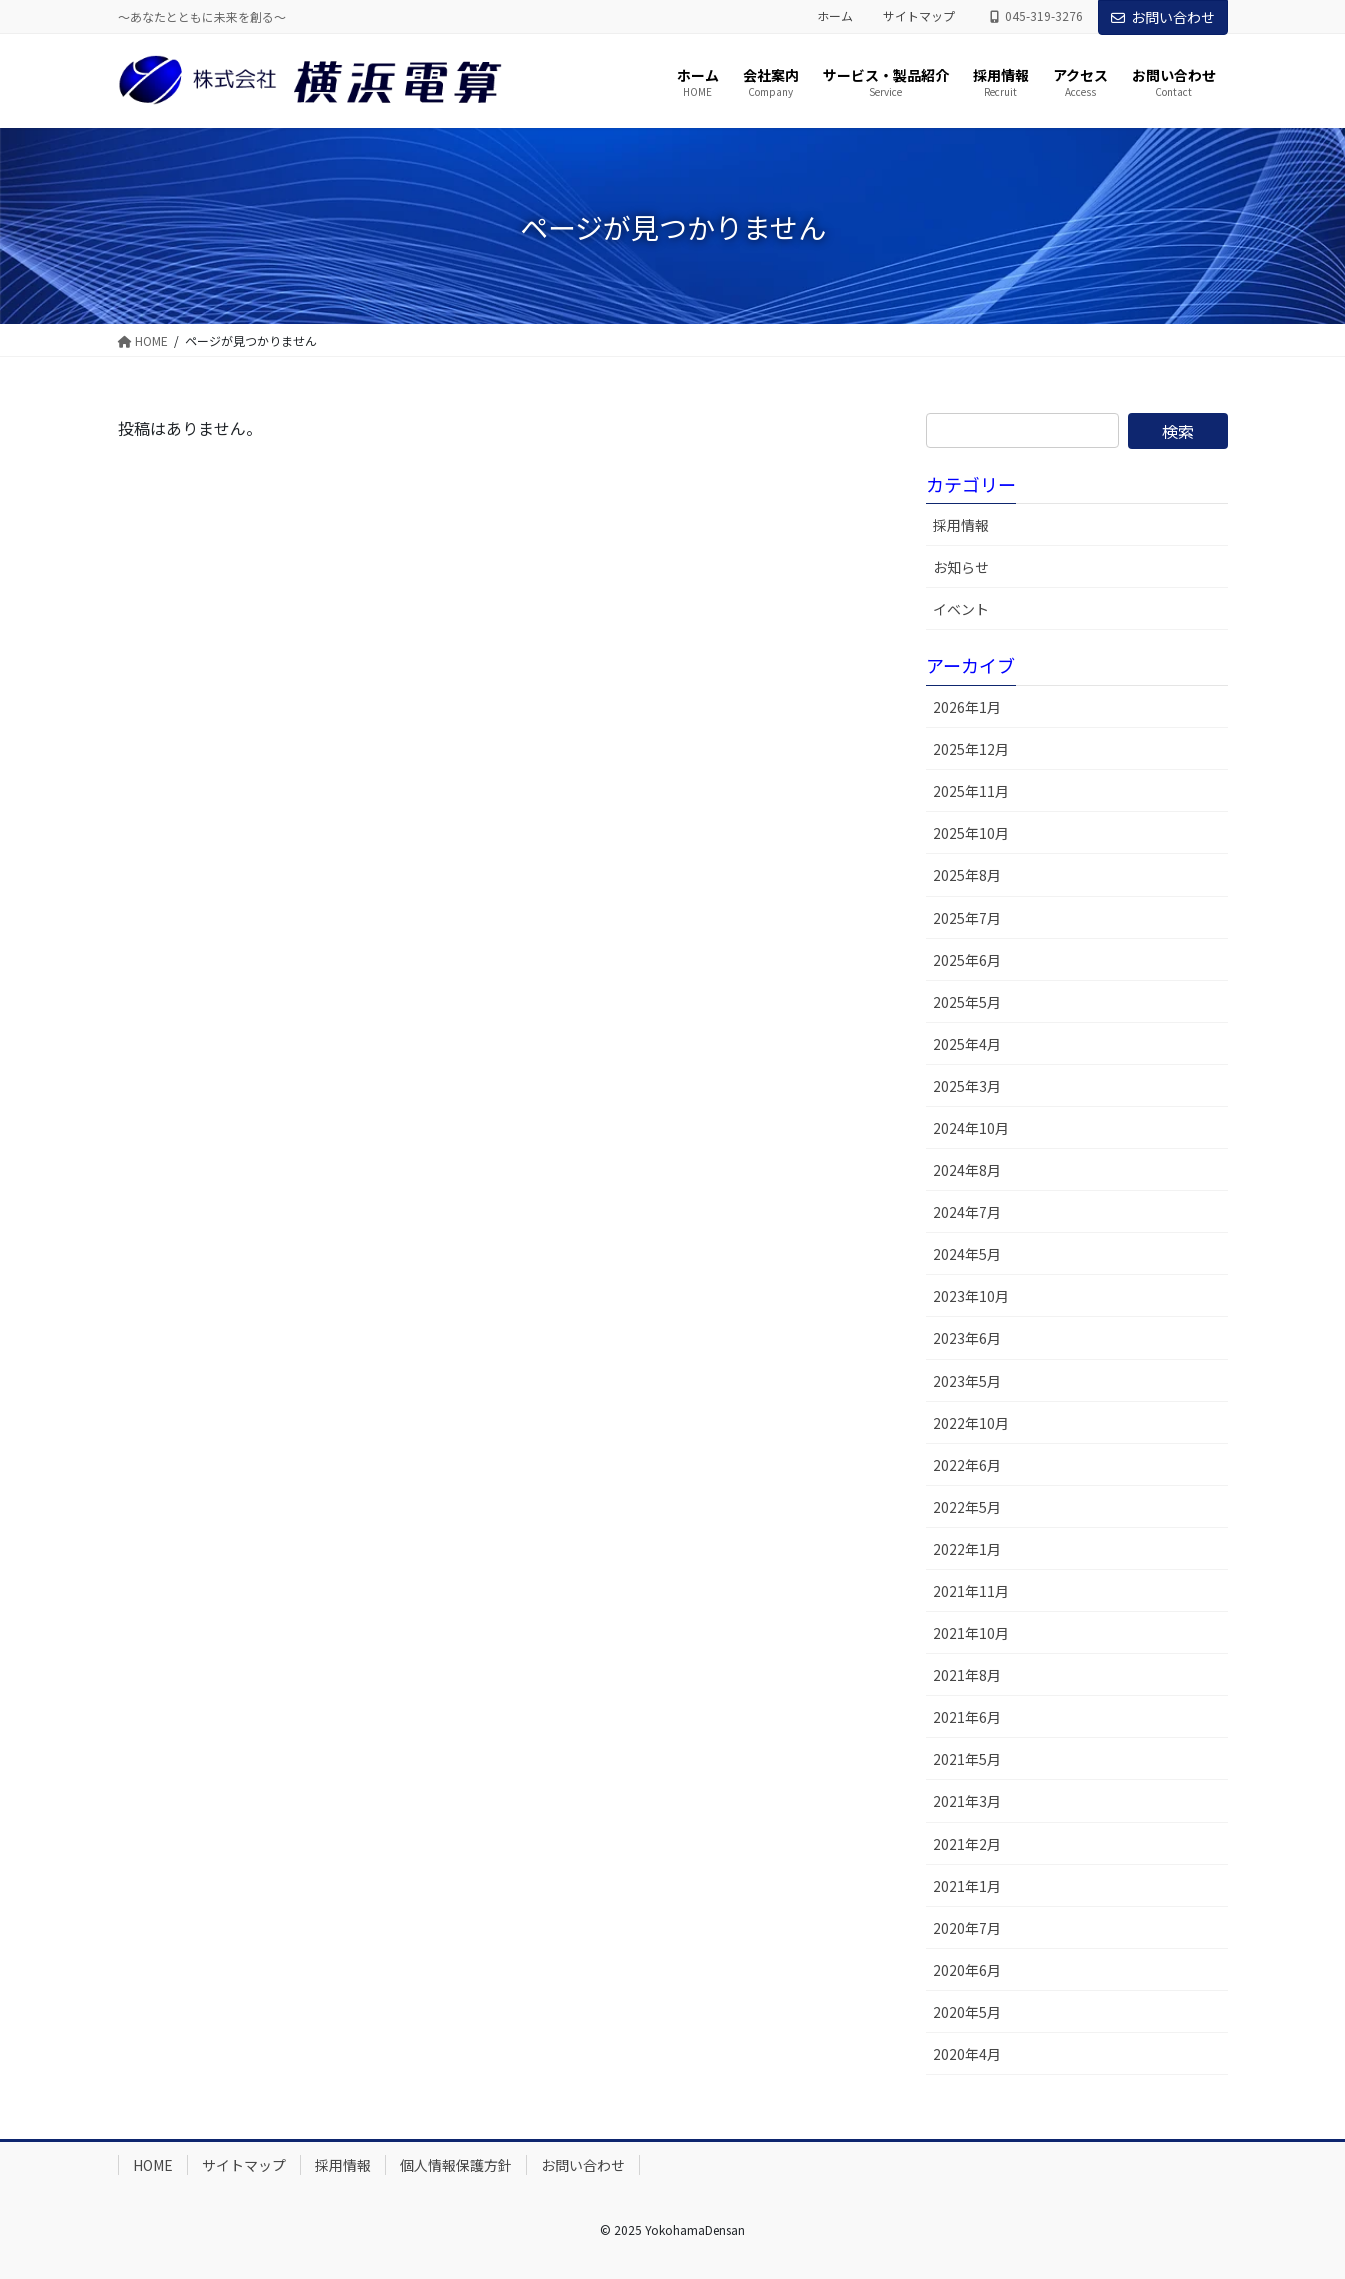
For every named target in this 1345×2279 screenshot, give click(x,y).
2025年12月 (971, 749)
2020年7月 (967, 1928)
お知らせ (961, 567)
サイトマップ (919, 16)
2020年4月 (967, 2054)
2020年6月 (967, 1970)
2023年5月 (967, 1381)
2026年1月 (967, 707)
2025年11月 (971, 791)
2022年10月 (971, 1423)
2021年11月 (971, 1591)
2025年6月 (967, 960)
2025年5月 (967, 1002)
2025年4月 (967, 1044)
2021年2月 (967, 1844)
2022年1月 (967, 1549)
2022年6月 (967, 1465)
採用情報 (961, 525)
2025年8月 (967, 875)
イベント (961, 609)
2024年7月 (967, 1212)
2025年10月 (971, 833)
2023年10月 (971, 1296)
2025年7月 (967, 918)
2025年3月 (967, 1086)
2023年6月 (967, 1338)
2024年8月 (967, 1170)
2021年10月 (971, 1633)
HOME (153, 2165)
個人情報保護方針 (456, 2165)
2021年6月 (967, 1717)
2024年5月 (967, 1254)
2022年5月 (967, 1507)
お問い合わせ (1163, 17)
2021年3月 (967, 1801)
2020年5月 (967, 2012)
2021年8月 (967, 1675)
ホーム (835, 16)
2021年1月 (967, 1886)
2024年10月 (971, 1128)
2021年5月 (967, 1759)
